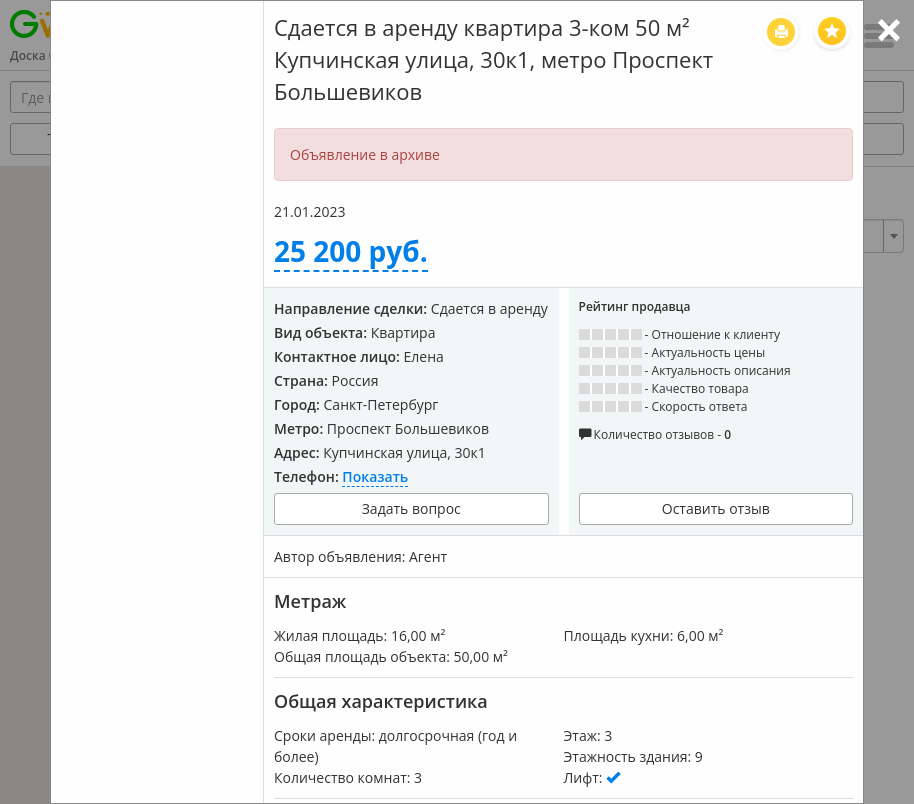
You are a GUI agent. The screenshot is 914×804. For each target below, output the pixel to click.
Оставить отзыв (716, 508)
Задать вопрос (411, 508)
